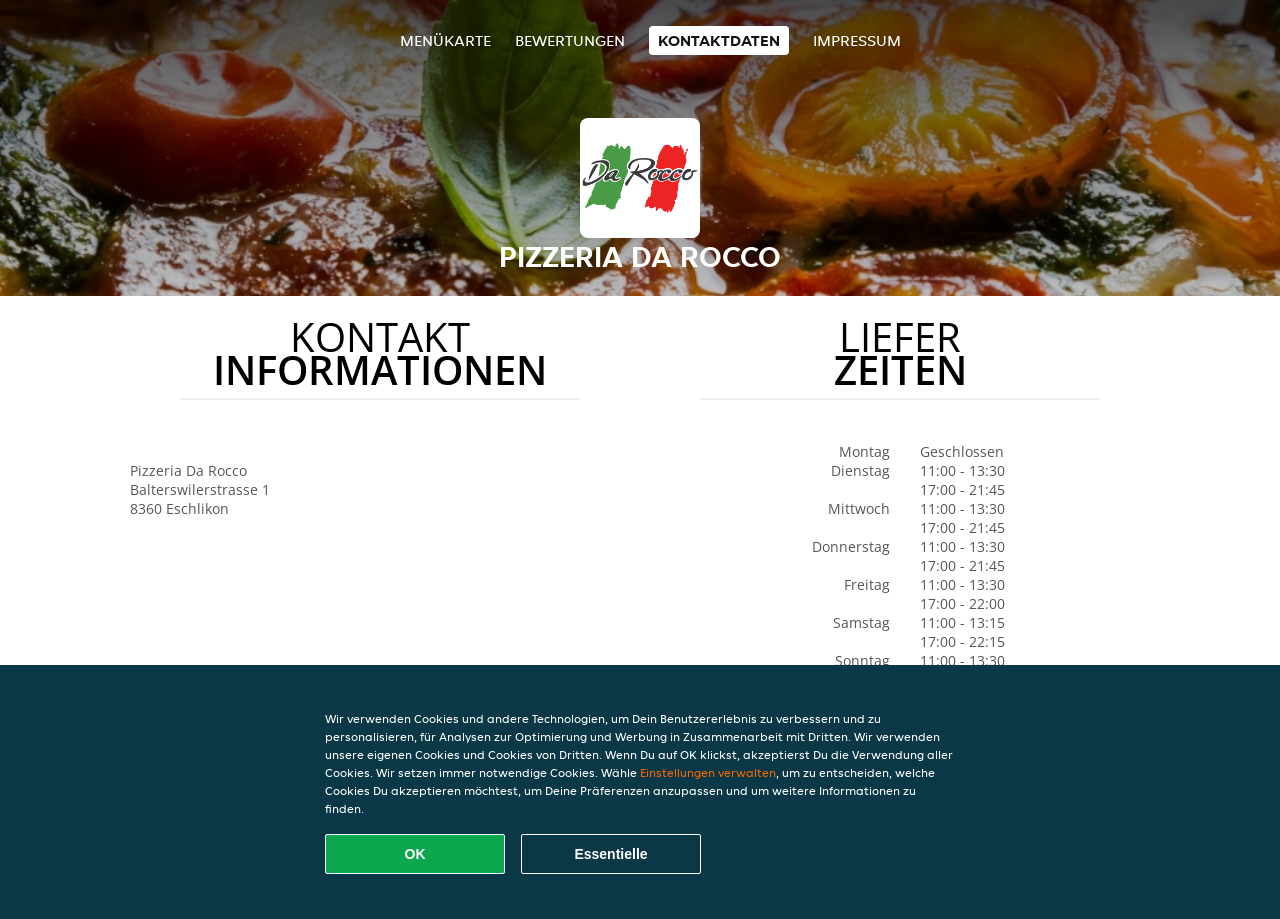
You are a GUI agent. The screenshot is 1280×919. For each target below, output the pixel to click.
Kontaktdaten (719, 40)
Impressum (857, 40)
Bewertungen (570, 40)
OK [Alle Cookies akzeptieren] (415, 854)
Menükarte (445, 40)
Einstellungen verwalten (708, 772)
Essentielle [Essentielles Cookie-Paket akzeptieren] (610, 854)
